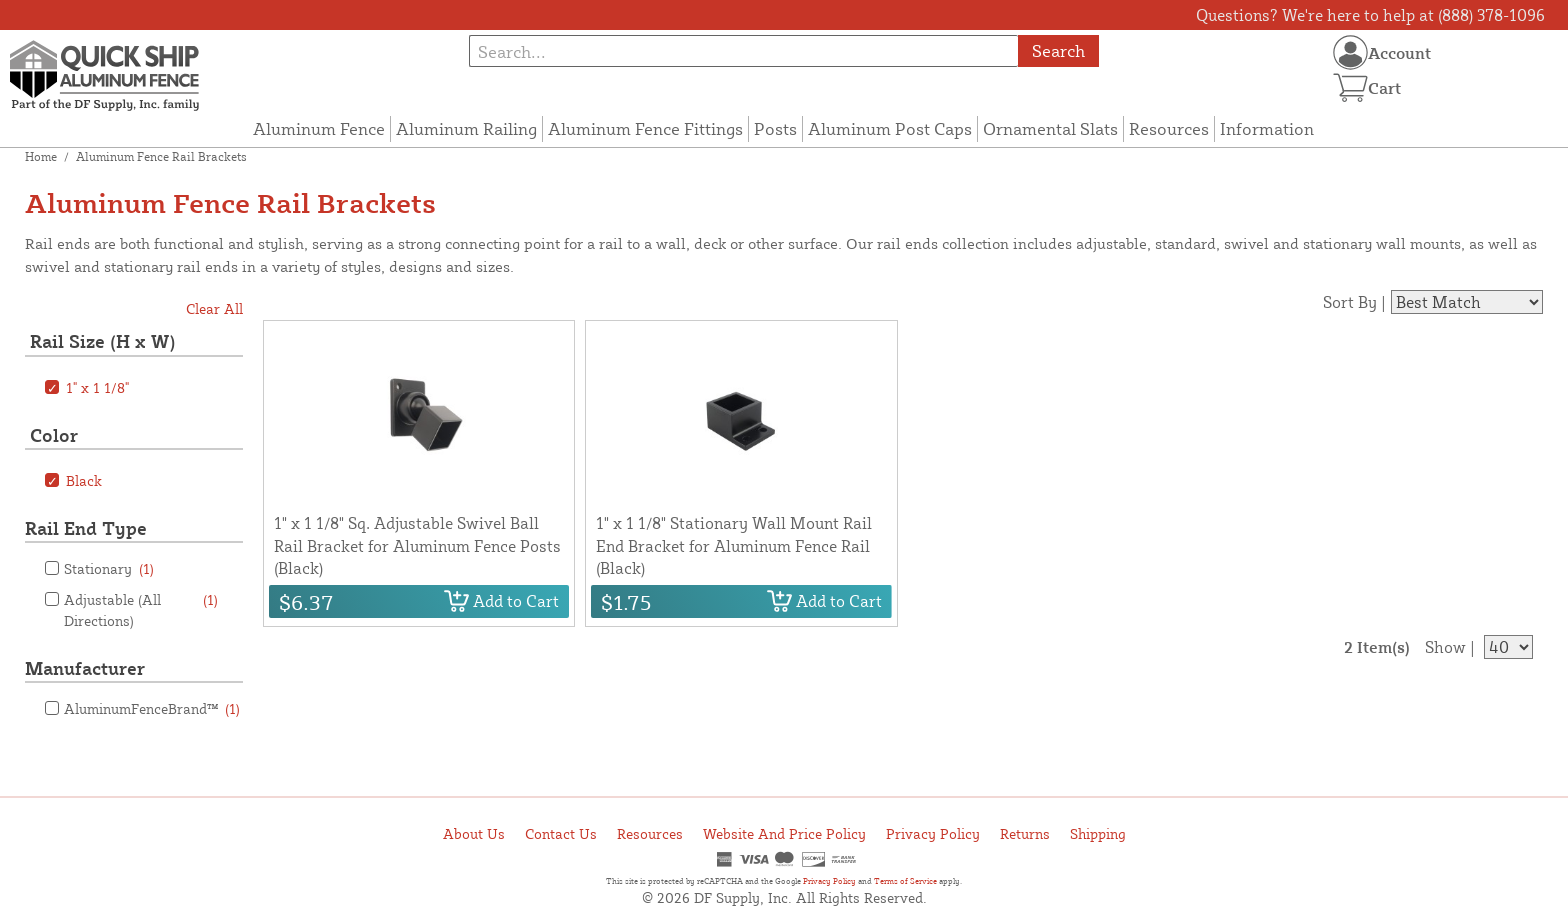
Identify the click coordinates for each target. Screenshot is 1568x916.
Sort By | (1354, 302)
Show (1445, 647)
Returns (1025, 833)
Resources (1169, 128)
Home (41, 156)
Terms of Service (905, 881)
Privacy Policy (933, 833)
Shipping (1098, 833)
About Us (474, 833)
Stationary (109, 568)
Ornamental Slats (1050, 128)
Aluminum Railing (466, 128)
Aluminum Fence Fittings (645, 128)
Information (1267, 128)
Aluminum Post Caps (890, 128)
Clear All (214, 308)
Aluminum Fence (319, 128)
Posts (775, 128)
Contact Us (561, 833)
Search (1058, 50)
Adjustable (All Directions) (141, 609)
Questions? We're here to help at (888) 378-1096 (1370, 15)
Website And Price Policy (784, 833)
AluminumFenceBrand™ (152, 708)
